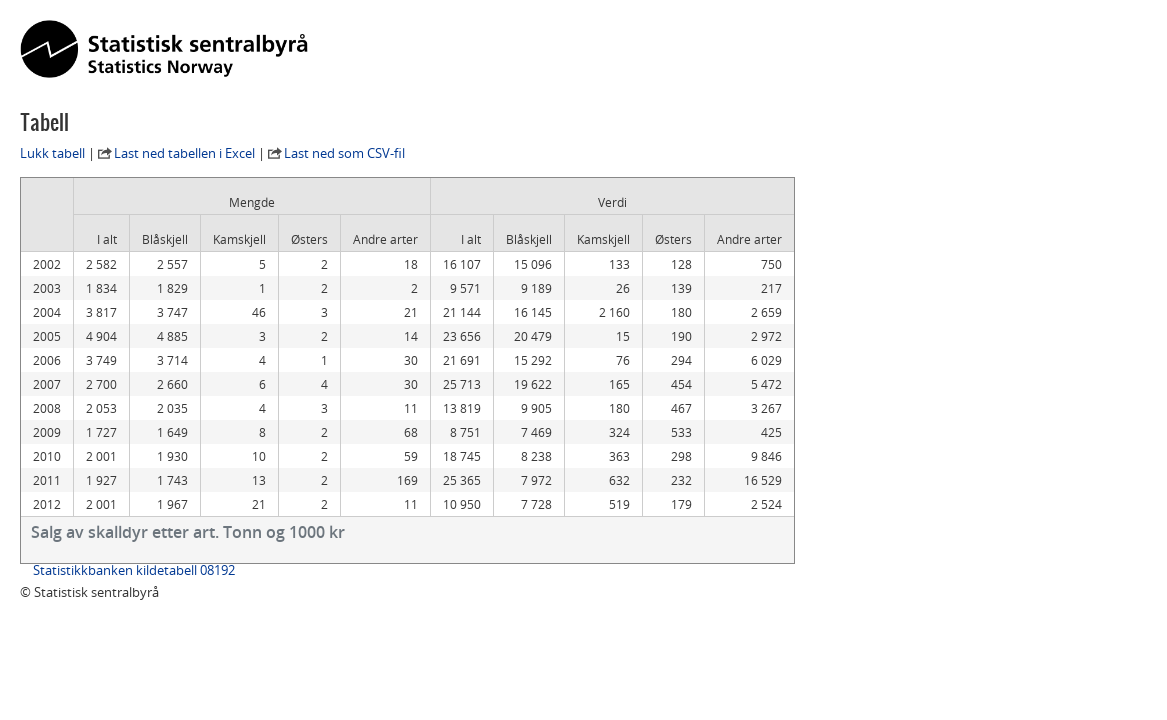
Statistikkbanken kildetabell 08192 (134, 570)
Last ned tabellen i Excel (184, 153)
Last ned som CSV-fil (344, 153)
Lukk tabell (52, 153)
